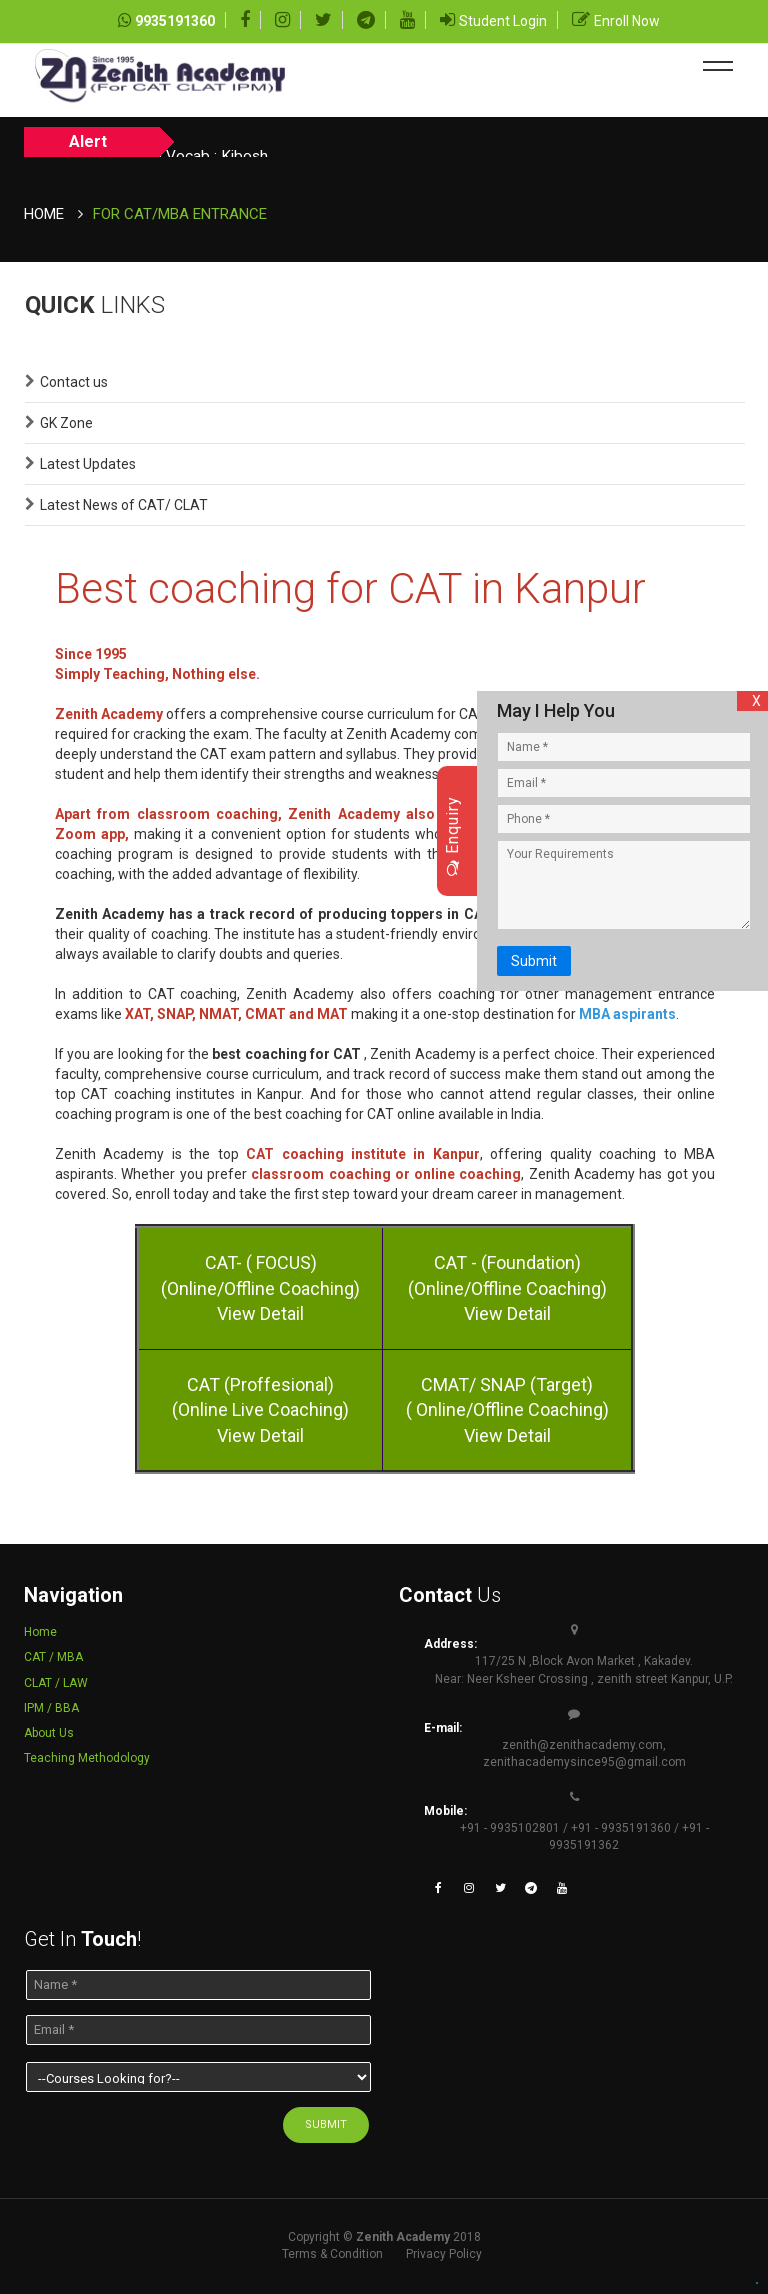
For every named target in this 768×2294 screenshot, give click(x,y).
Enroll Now (627, 21)
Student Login (503, 21)
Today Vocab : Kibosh (267, 143)
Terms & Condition (332, 2254)
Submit (525, 958)
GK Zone (66, 423)
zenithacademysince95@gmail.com (584, 1762)
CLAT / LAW (56, 1683)
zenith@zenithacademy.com (582, 1745)
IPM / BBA (51, 1708)
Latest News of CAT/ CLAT (124, 505)
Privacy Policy (444, 2254)
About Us (49, 1733)
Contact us (74, 382)
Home (44, 214)
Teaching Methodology (87, 1758)
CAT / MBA (53, 1657)
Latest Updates (88, 464)
